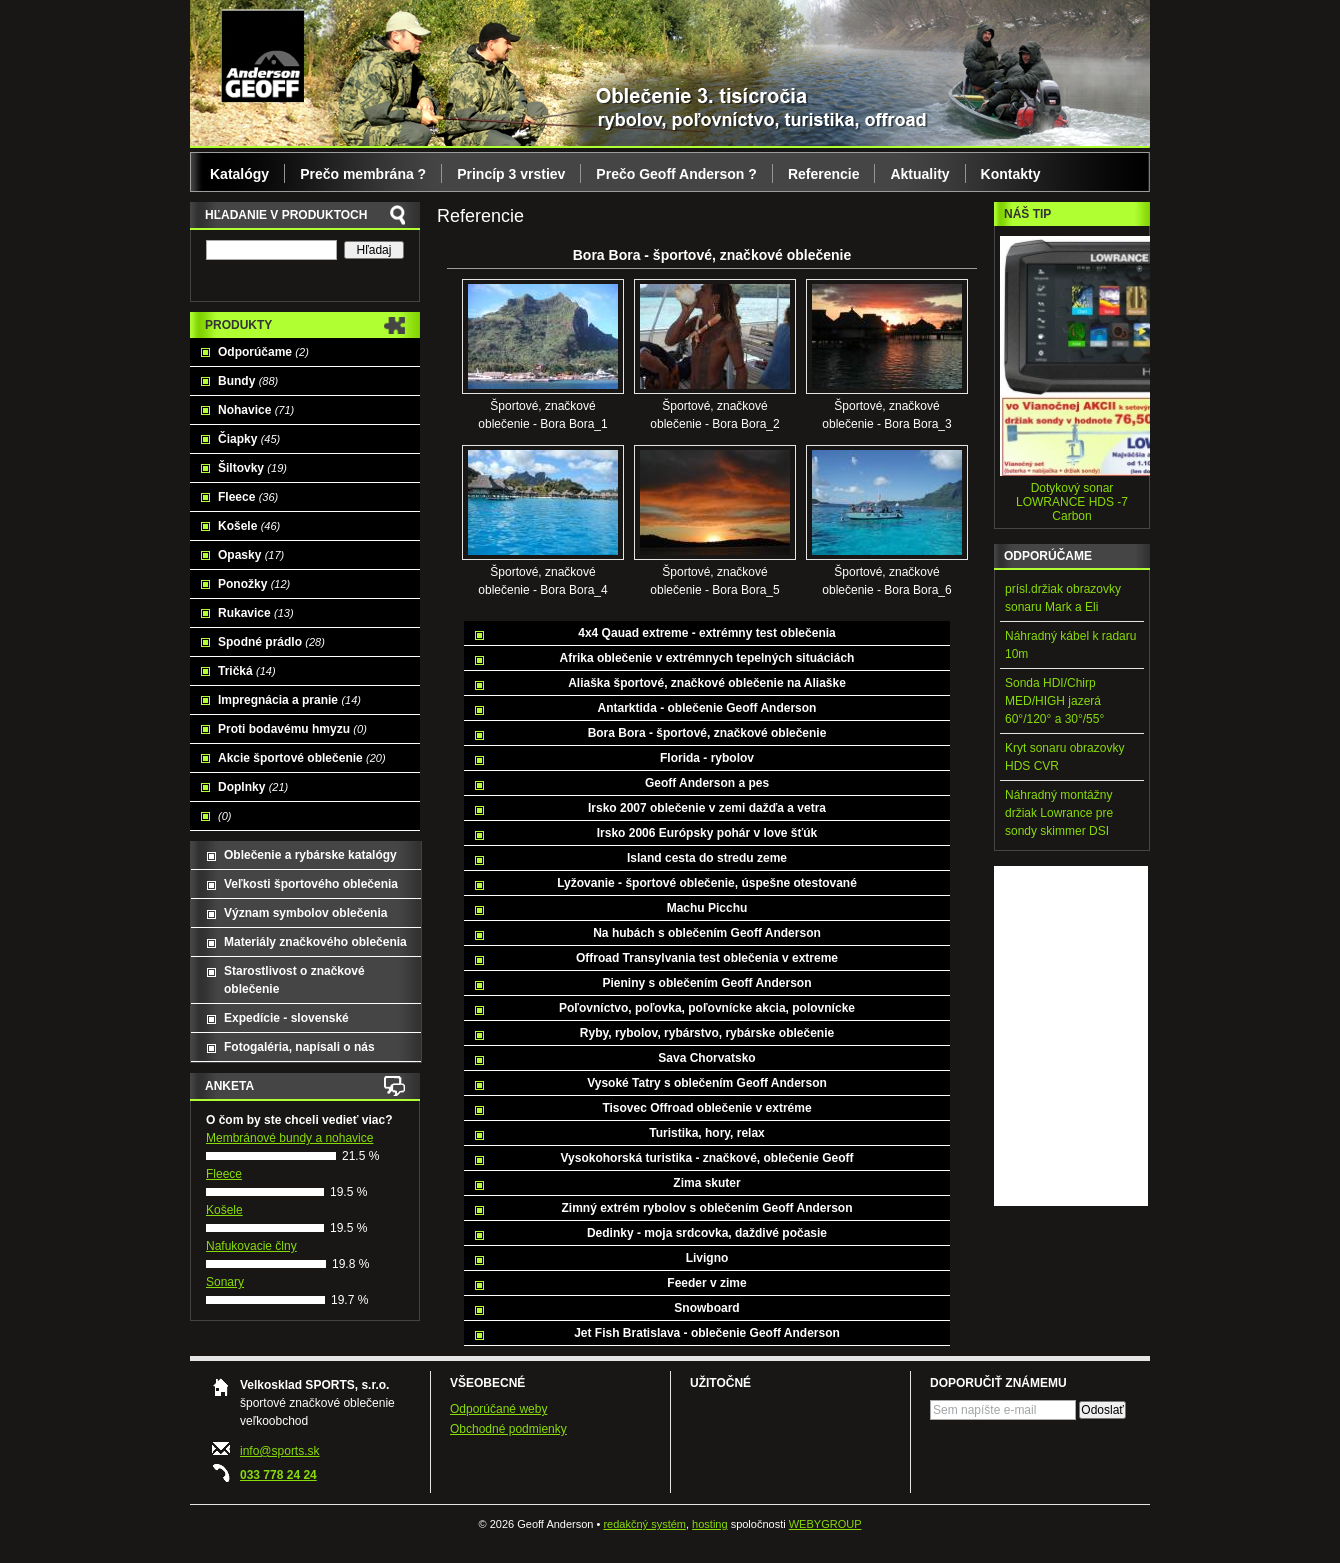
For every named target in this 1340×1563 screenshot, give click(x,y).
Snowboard (706, 1308)
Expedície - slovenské (286, 1018)
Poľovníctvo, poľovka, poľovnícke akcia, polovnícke (707, 1008)
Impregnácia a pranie (289, 700)
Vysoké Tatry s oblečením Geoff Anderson (707, 1083)
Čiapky (249, 439)
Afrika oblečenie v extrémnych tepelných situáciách (707, 658)
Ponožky (254, 584)
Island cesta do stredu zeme (707, 858)
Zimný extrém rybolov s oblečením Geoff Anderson (707, 1208)
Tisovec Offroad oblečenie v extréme (706, 1108)
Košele (249, 526)
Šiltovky (252, 468)
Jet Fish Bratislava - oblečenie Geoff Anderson (707, 1333)
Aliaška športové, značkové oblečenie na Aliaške (707, 683)
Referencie (824, 174)
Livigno (707, 1258)
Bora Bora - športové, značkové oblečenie (707, 733)
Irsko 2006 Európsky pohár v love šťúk (707, 833)
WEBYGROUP (825, 1524)
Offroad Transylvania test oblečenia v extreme (707, 958)
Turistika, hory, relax (707, 1133)
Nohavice (256, 410)
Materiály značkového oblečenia (315, 942)
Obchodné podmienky (508, 1429)
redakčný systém (644, 1524)
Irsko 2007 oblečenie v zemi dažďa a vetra (707, 808)
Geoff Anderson (262, 55)
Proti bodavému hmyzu (292, 729)
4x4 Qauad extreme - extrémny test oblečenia (706, 633)
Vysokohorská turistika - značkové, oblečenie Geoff (707, 1158)
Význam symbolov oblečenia (305, 913)
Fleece (248, 497)
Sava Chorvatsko (706, 1058)
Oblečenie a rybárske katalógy (310, 855)
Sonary (225, 1282)
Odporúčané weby (498, 1409)
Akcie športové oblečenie (302, 758)
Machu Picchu (707, 908)
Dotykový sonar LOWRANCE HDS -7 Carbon (1072, 502)
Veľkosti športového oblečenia (311, 884)
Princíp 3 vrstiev (511, 174)
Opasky (251, 555)
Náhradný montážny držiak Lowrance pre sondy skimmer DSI (1059, 813)
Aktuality (919, 174)
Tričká (247, 671)
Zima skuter (706, 1183)
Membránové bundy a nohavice (289, 1138)
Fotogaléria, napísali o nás (299, 1047)
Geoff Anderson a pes (707, 783)
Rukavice (256, 613)
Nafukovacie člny (251, 1246)
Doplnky (253, 787)
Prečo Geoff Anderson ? (676, 174)
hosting (709, 1524)
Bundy (248, 381)
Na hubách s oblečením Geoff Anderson (707, 933)
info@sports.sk (280, 1451)
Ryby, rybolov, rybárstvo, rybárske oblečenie (707, 1033)
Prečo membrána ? (363, 174)
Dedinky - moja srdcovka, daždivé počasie (707, 1233)
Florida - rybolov (707, 758)
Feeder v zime (706, 1283)
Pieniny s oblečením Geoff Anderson (707, 983)
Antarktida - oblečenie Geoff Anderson (707, 708)
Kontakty (1011, 174)
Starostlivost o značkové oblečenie (294, 980)
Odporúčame (263, 352)
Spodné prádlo (271, 642)
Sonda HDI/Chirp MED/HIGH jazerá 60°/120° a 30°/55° (1054, 701)
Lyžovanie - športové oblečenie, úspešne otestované (707, 883)
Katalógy (239, 174)
